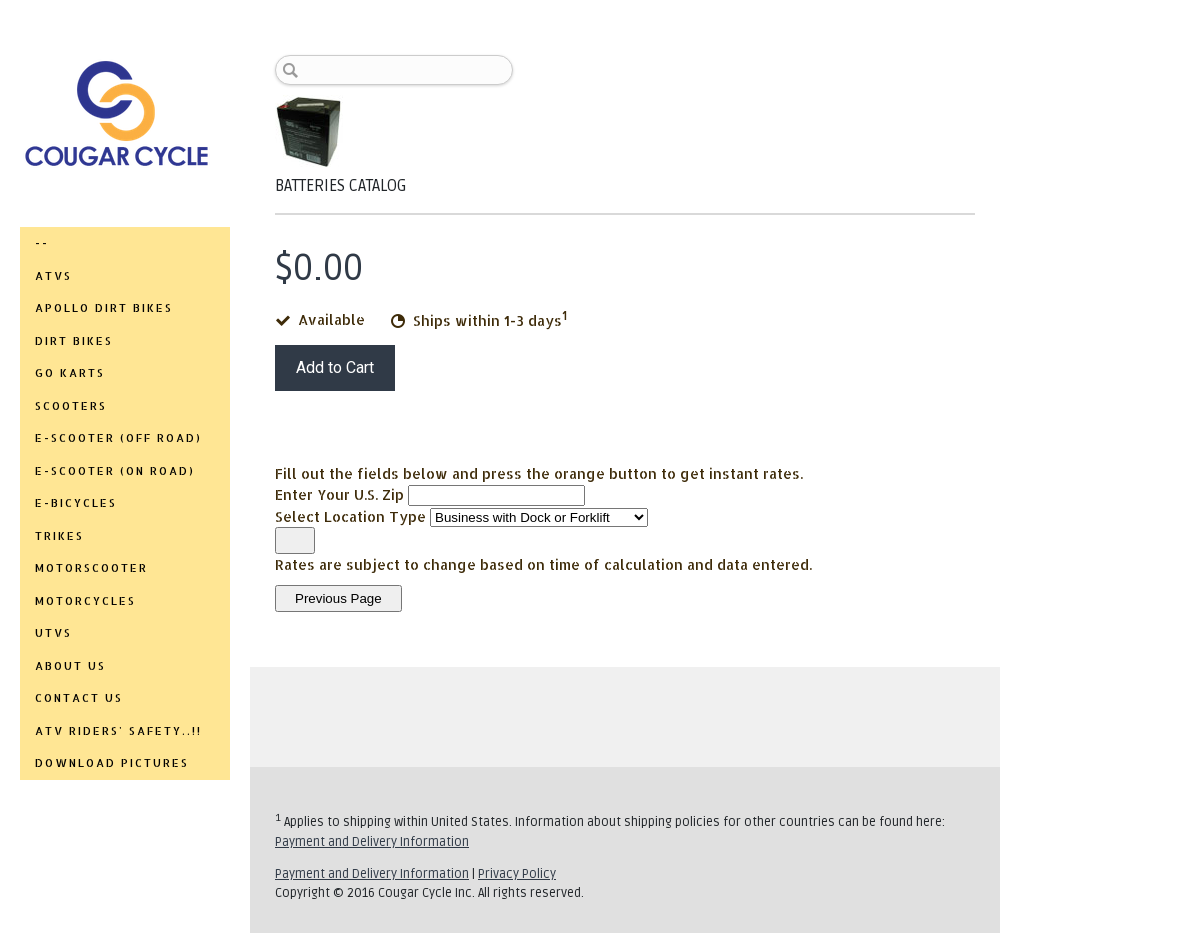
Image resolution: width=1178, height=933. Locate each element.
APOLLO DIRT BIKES (104, 308)
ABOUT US (70, 666)
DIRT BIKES (74, 341)
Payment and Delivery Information (372, 842)
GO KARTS (70, 373)
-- (42, 243)
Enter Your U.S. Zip (339, 494)
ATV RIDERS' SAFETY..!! (118, 731)
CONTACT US (79, 698)
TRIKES (59, 536)
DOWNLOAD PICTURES (112, 763)
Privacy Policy (517, 874)
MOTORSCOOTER (91, 568)
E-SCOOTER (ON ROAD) (115, 471)
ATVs (53, 276)
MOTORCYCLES (85, 601)
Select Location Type (350, 516)
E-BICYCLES (76, 503)
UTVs (53, 633)
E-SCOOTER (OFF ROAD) (118, 438)
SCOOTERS (71, 406)
